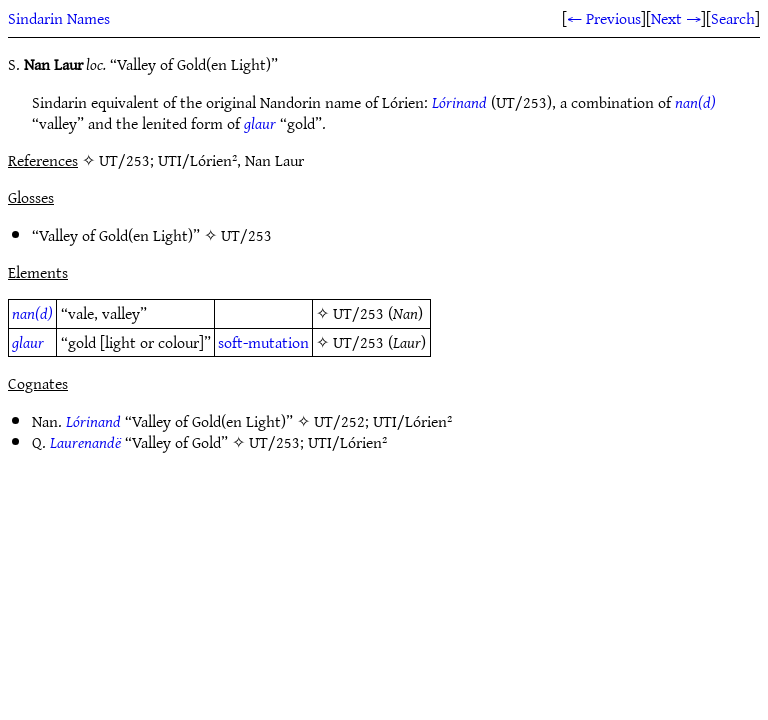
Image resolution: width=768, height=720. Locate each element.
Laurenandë (85, 442)
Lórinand (459, 102)
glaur (260, 123)
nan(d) (695, 102)
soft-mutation (263, 342)
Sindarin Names (59, 18)
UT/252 (339, 421)
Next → (676, 18)
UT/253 (246, 235)
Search (733, 18)
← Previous (604, 18)
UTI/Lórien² (412, 421)
